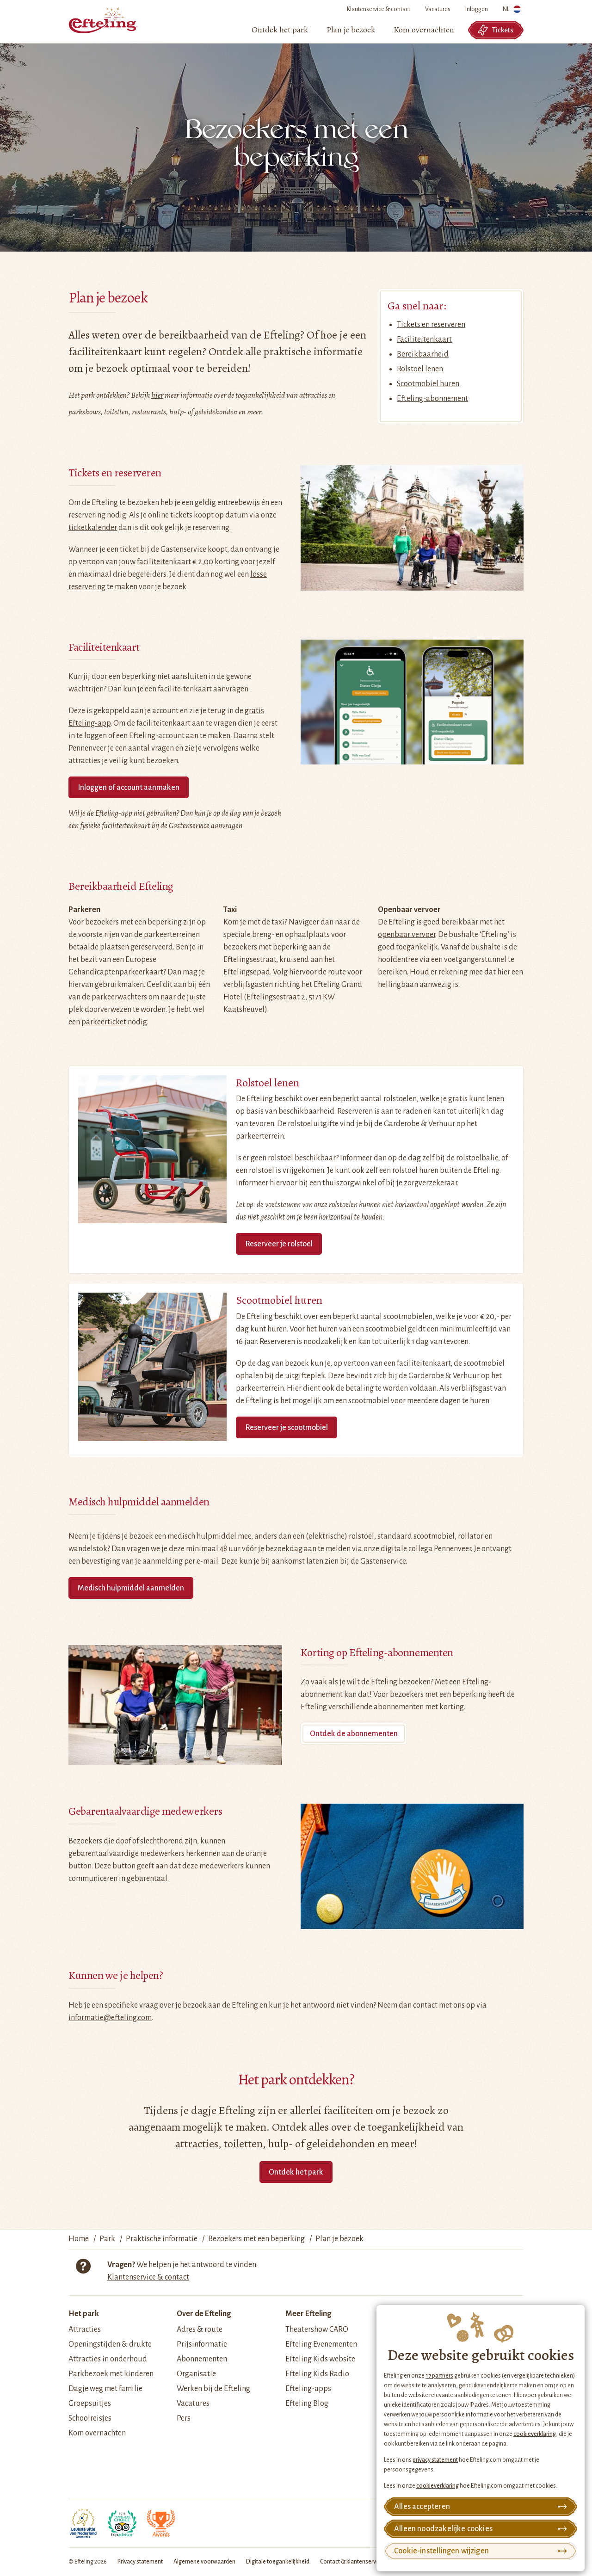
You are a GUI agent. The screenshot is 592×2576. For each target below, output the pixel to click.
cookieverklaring (534, 2434)
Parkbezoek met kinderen (111, 2374)
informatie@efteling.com (110, 2018)
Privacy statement (140, 2561)
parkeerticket (103, 1022)
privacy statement (435, 2460)
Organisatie (196, 2374)
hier (157, 395)
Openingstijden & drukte (110, 2344)
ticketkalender (92, 528)
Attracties (84, 2329)
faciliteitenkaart (164, 562)
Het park (83, 2314)
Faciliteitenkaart (424, 339)
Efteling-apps (308, 2389)
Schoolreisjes (89, 2418)
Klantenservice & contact (378, 9)
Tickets (495, 30)
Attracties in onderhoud (107, 2359)
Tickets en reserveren (431, 324)
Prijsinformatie (202, 2344)
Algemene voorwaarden (204, 2561)
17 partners (439, 2376)
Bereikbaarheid (423, 354)
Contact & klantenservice (351, 2561)
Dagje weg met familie (105, 2389)
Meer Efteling (308, 2314)
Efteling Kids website (320, 2359)
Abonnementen (202, 2359)
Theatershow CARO (316, 2329)
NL (512, 11)
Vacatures (437, 9)
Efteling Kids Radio (317, 2374)
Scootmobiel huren (428, 384)
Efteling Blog (306, 2403)
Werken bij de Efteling (213, 2389)
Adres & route (199, 2329)
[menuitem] (279, 30)
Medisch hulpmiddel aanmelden (131, 1588)
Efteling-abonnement (432, 398)
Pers (184, 2418)
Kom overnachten (97, 2433)
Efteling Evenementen (321, 2344)
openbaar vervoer (406, 935)
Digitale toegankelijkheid (277, 2561)
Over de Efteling (204, 2314)
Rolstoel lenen (420, 369)
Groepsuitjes (89, 2403)
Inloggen (476, 9)
